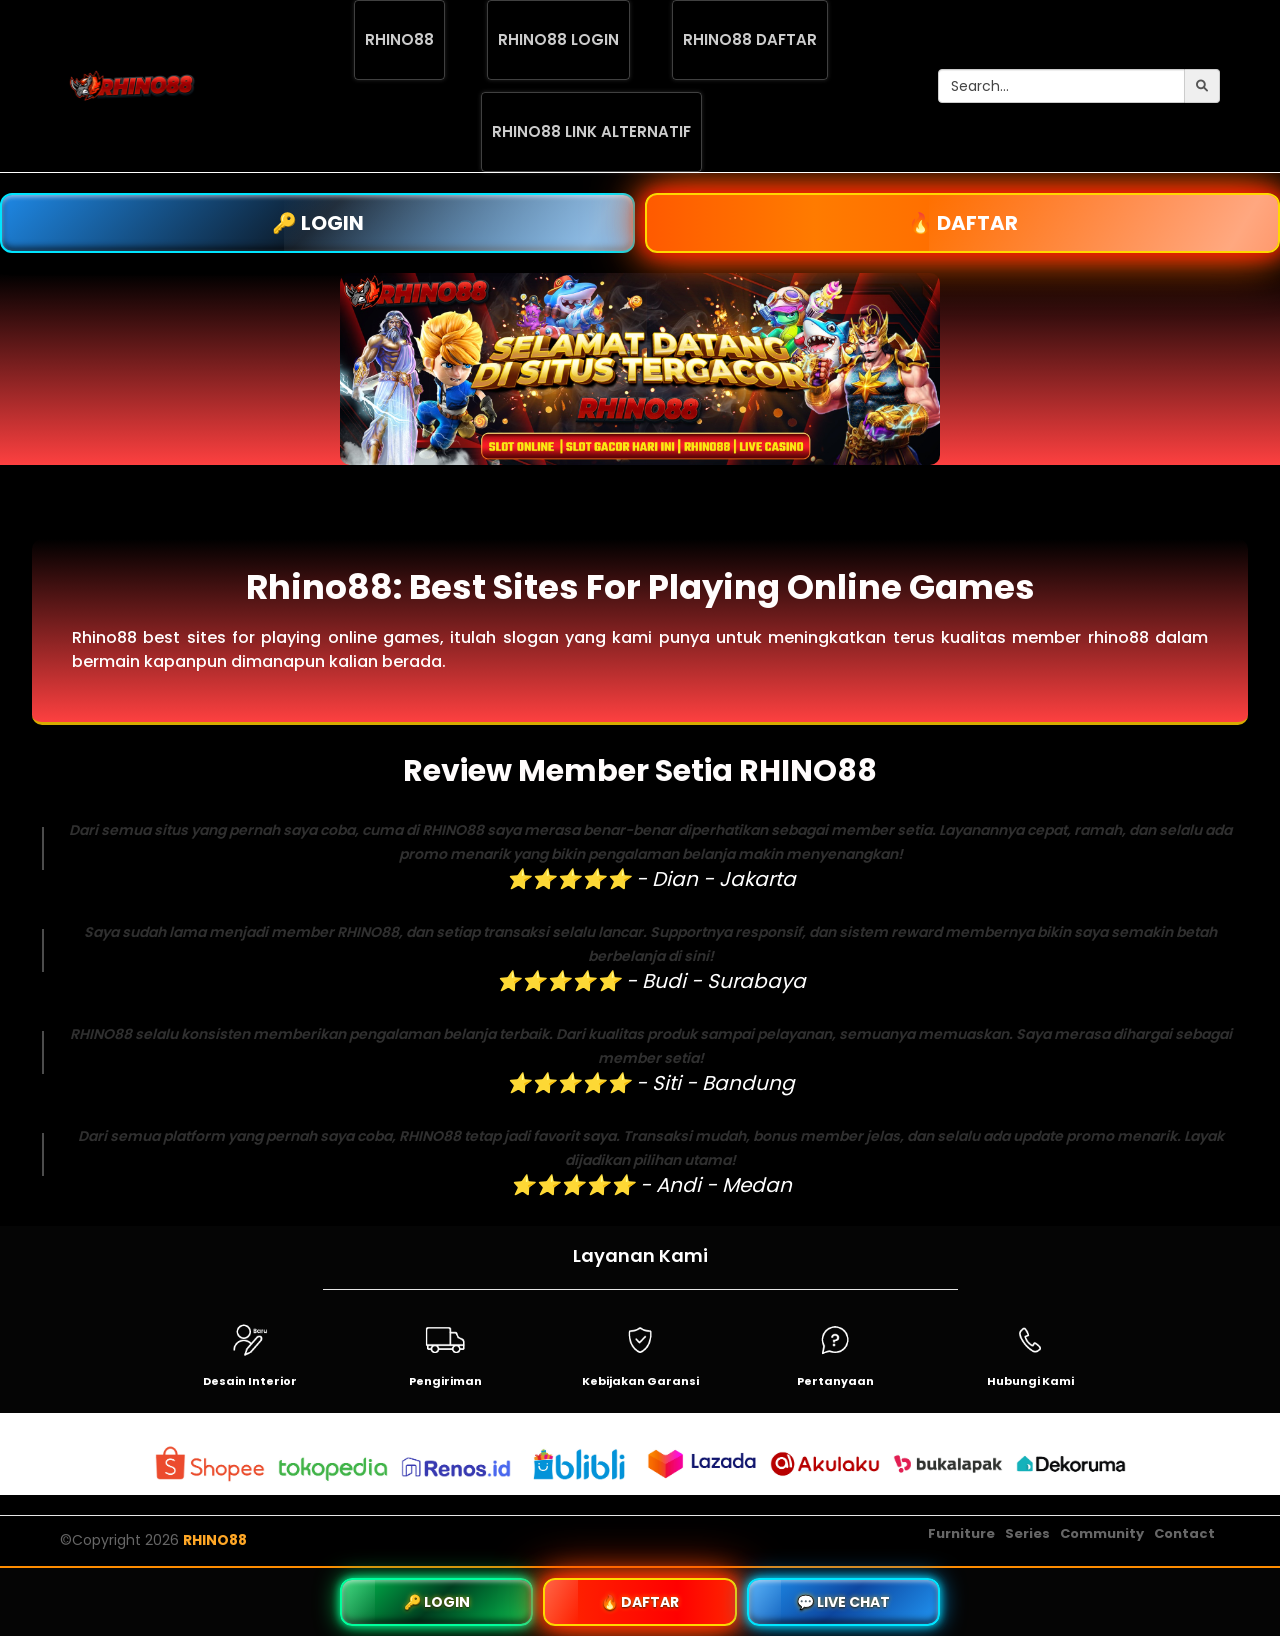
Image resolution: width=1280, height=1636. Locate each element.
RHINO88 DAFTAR (750, 39)
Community (1102, 1533)
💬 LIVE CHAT (843, 1602)
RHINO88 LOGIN (558, 39)
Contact (1184, 1533)
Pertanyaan (835, 1381)
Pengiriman (445, 1381)
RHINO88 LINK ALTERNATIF (591, 131)
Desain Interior (250, 1381)
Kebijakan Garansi (640, 1381)
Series (1027, 1533)
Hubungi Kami (1030, 1381)
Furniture (961, 1533)
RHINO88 (399, 39)
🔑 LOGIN (318, 223)
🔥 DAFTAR (963, 223)
